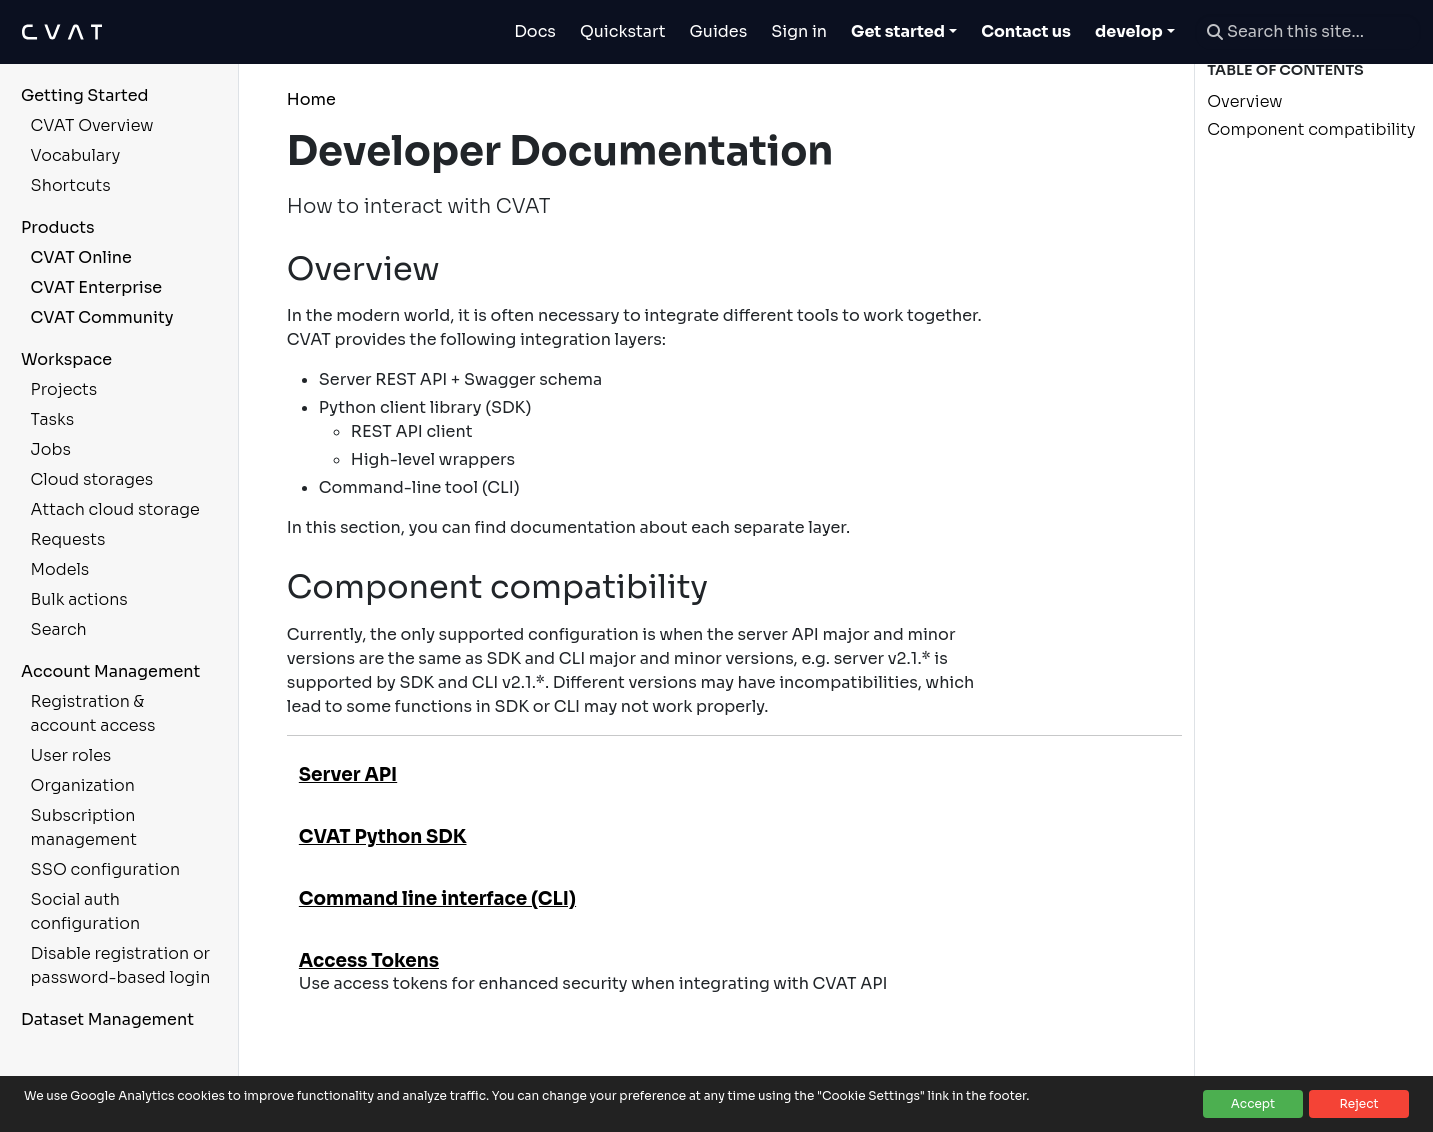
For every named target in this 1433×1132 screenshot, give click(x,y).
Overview (1244, 101)
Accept (1253, 1103)
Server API (348, 774)
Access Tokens (369, 960)
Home (311, 99)
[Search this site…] (1308, 32)
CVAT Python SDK (383, 836)
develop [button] (1129, 31)
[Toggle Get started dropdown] (904, 32)
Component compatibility (1311, 129)
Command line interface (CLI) (437, 898)
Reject (1358, 1103)
